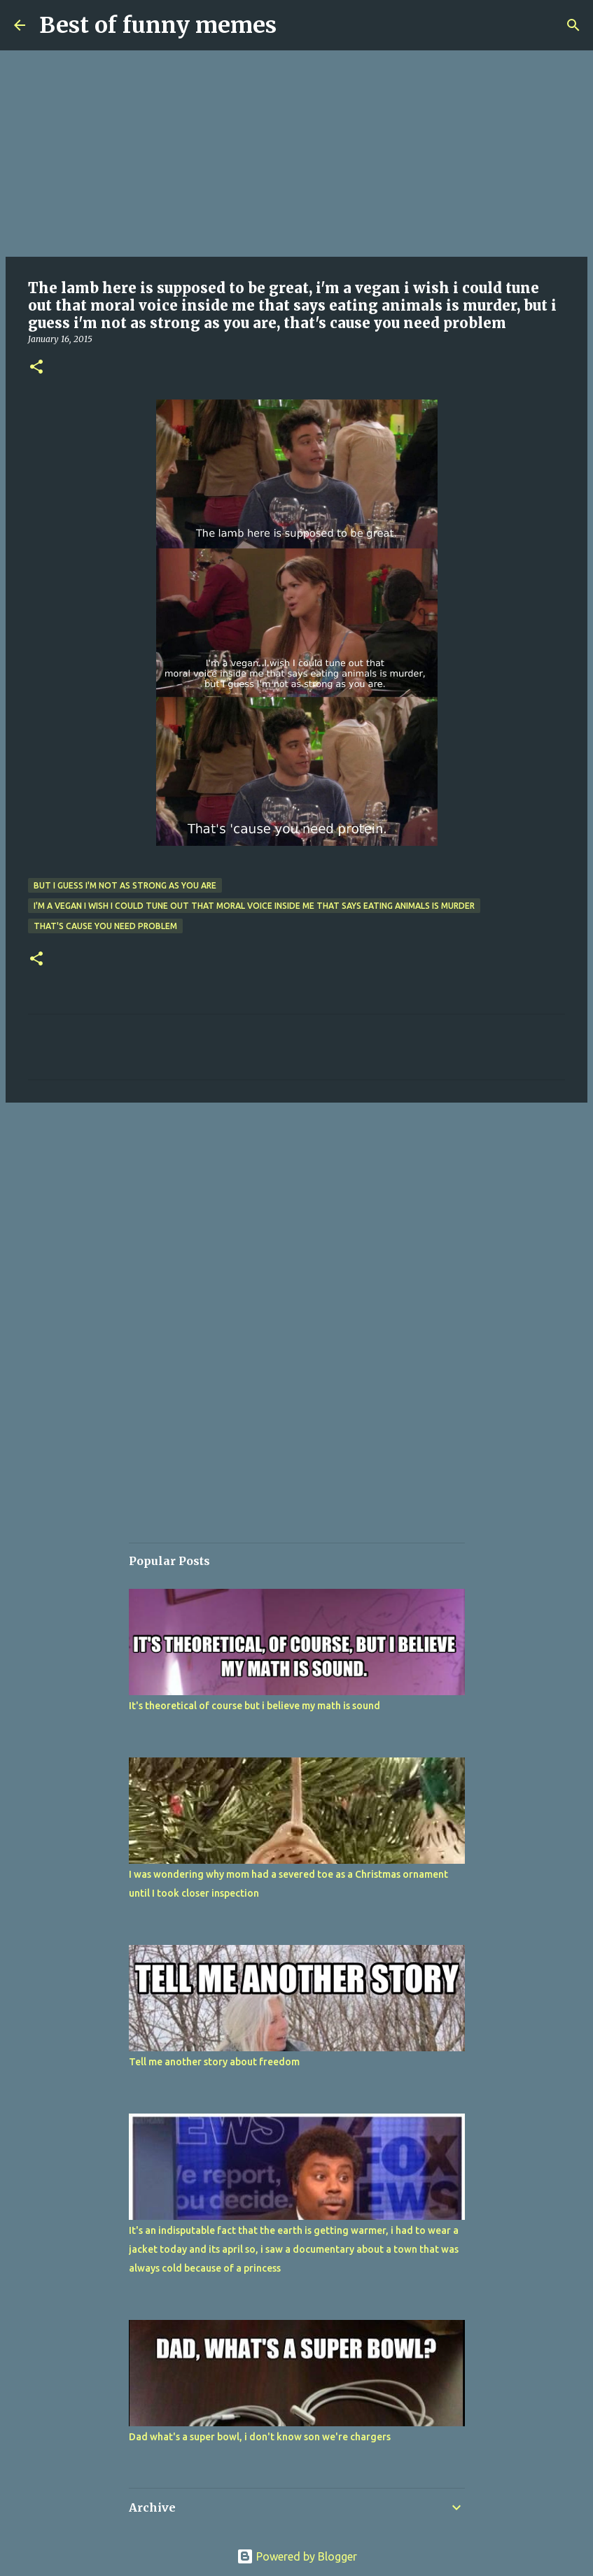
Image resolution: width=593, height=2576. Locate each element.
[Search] (573, 25)
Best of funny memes (158, 25)
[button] (36, 367)
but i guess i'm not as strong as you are (125, 885)
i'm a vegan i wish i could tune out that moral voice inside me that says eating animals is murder (254, 905)
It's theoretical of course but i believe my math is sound (254, 1705)
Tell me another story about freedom (214, 2061)
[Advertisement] (296, 154)
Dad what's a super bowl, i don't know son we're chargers (260, 2436)
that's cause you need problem (105, 925)
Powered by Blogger (297, 2556)
